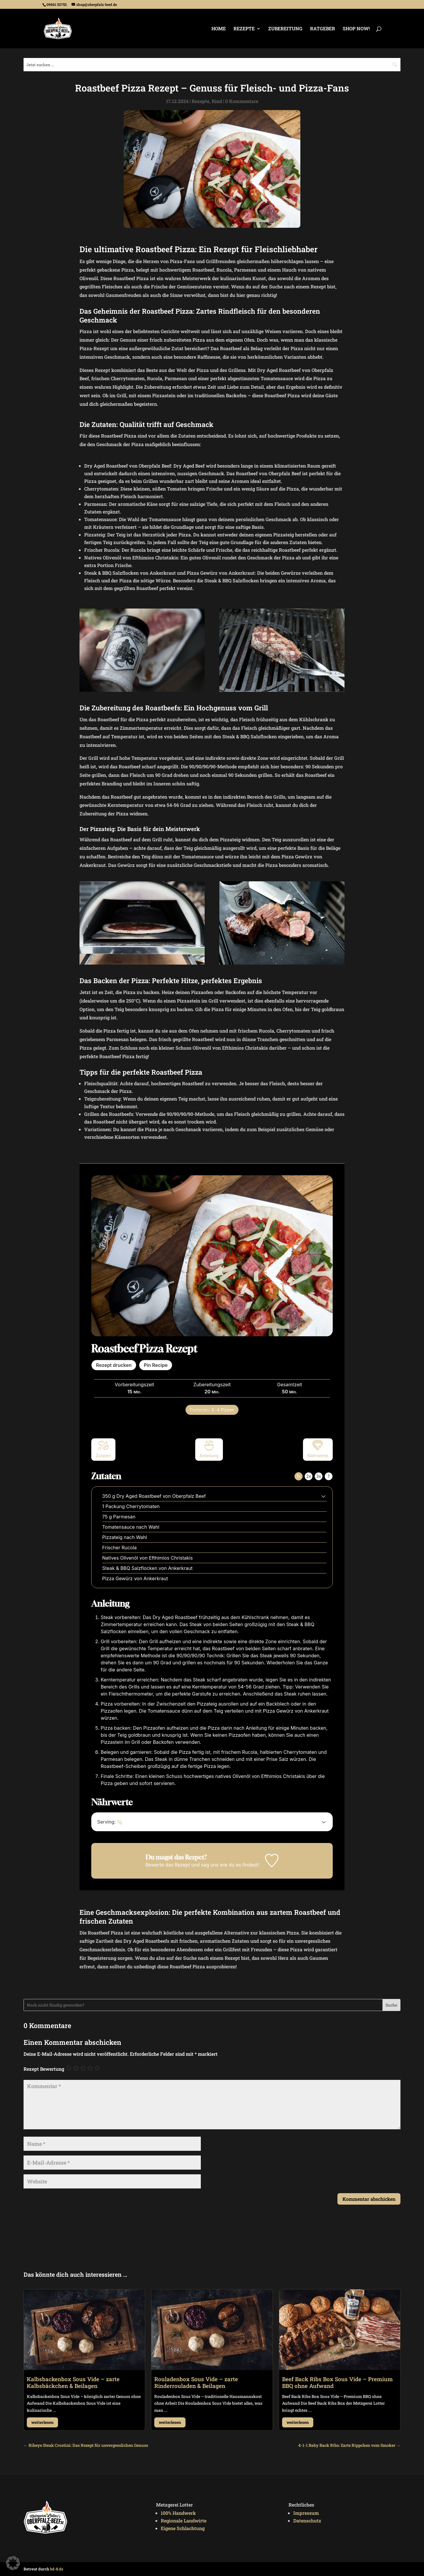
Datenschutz (307, 2520)
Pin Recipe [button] (156, 1365)
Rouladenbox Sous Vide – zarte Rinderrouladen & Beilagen (196, 2382)
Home (218, 28)
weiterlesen (42, 2422)
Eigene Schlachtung (183, 2528)
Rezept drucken (114, 1365)
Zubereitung (285, 28)
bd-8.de (56, 2569)
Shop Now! (356, 28)
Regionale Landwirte (183, 2520)
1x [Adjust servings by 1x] (298, 1476)
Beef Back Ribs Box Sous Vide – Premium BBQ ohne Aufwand (337, 2382)
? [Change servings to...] (328, 1476)
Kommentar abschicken (368, 2199)
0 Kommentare (241, 101)
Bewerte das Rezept (167, 1865)
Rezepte (244, 28)
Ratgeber (322, 28)
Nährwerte (317, 1449)
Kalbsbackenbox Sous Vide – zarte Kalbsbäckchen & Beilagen (73, 2382)
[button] (323, 1496)
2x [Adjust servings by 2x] (308, 1476)
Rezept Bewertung (44, 2068)
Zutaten (103, 1449)
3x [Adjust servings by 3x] (318, 1476)
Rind (217, 101)
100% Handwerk (178, 2513)
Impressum (306, 2513)
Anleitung (209, 1449)
